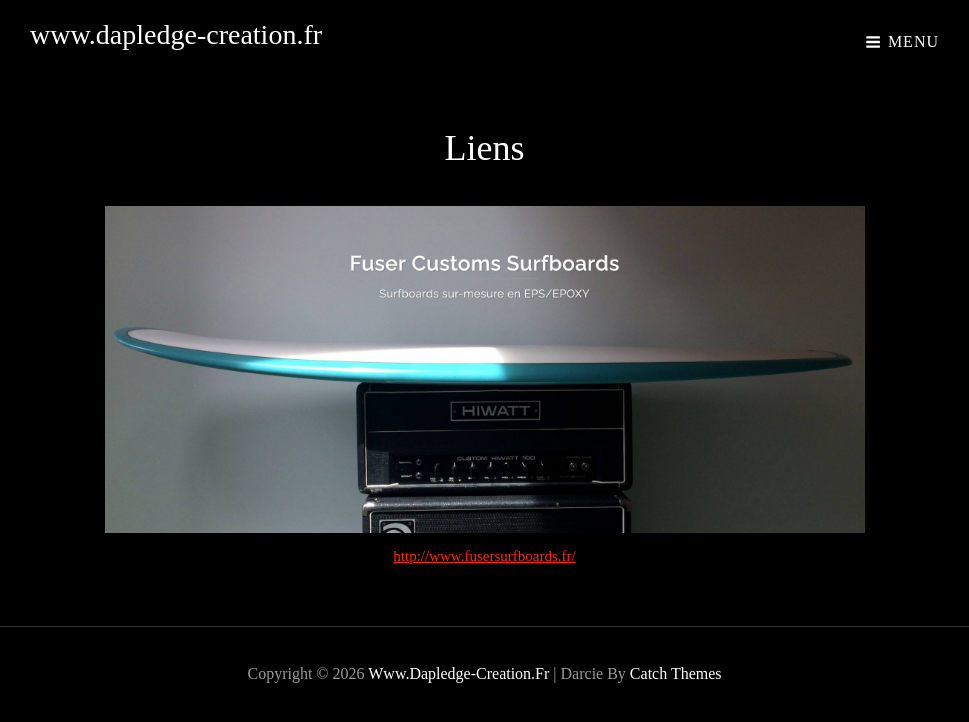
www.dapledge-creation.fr (176, 34)
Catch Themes (676, 673)
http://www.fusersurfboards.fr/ (484, 556)
